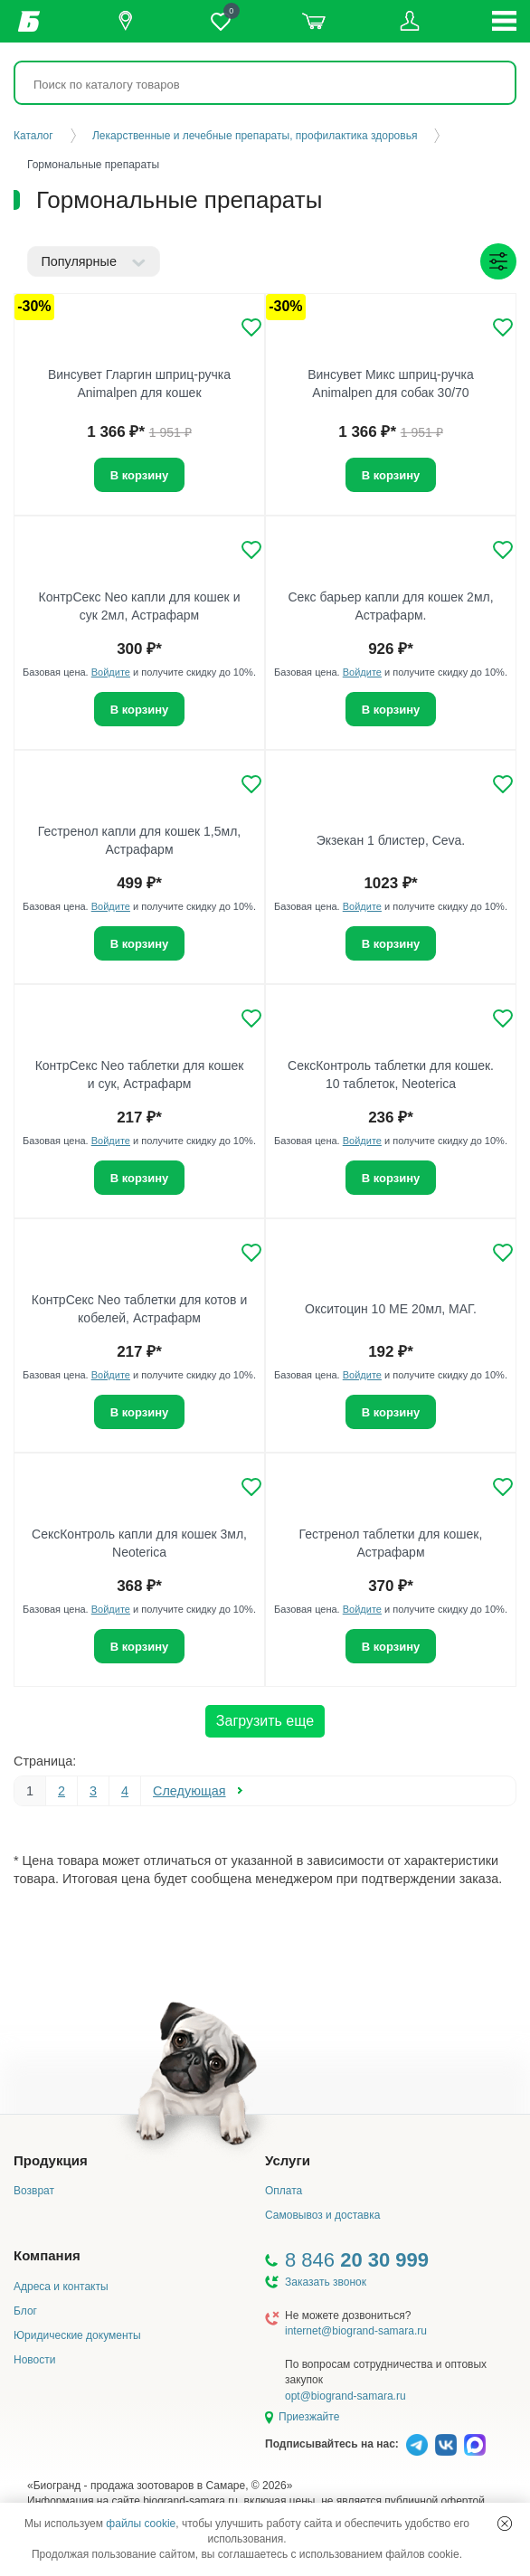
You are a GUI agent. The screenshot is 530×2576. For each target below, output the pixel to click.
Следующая (189, 1791)
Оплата (283, 2190)
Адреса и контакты (61, 2286)
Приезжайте (309, 2416)
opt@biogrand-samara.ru (345, 2396)
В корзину (139, 475)
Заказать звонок (325, 2282)
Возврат (34, 2190)
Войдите (110, 672)
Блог (25, 2311)
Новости (34, 2359)
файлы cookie (140, 2523)
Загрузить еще (265, 1720)
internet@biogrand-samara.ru (356, 2331)
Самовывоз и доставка (322, 2215)
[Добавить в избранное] (251, 327)
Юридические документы (77, 2335)
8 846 (357, 2260)
